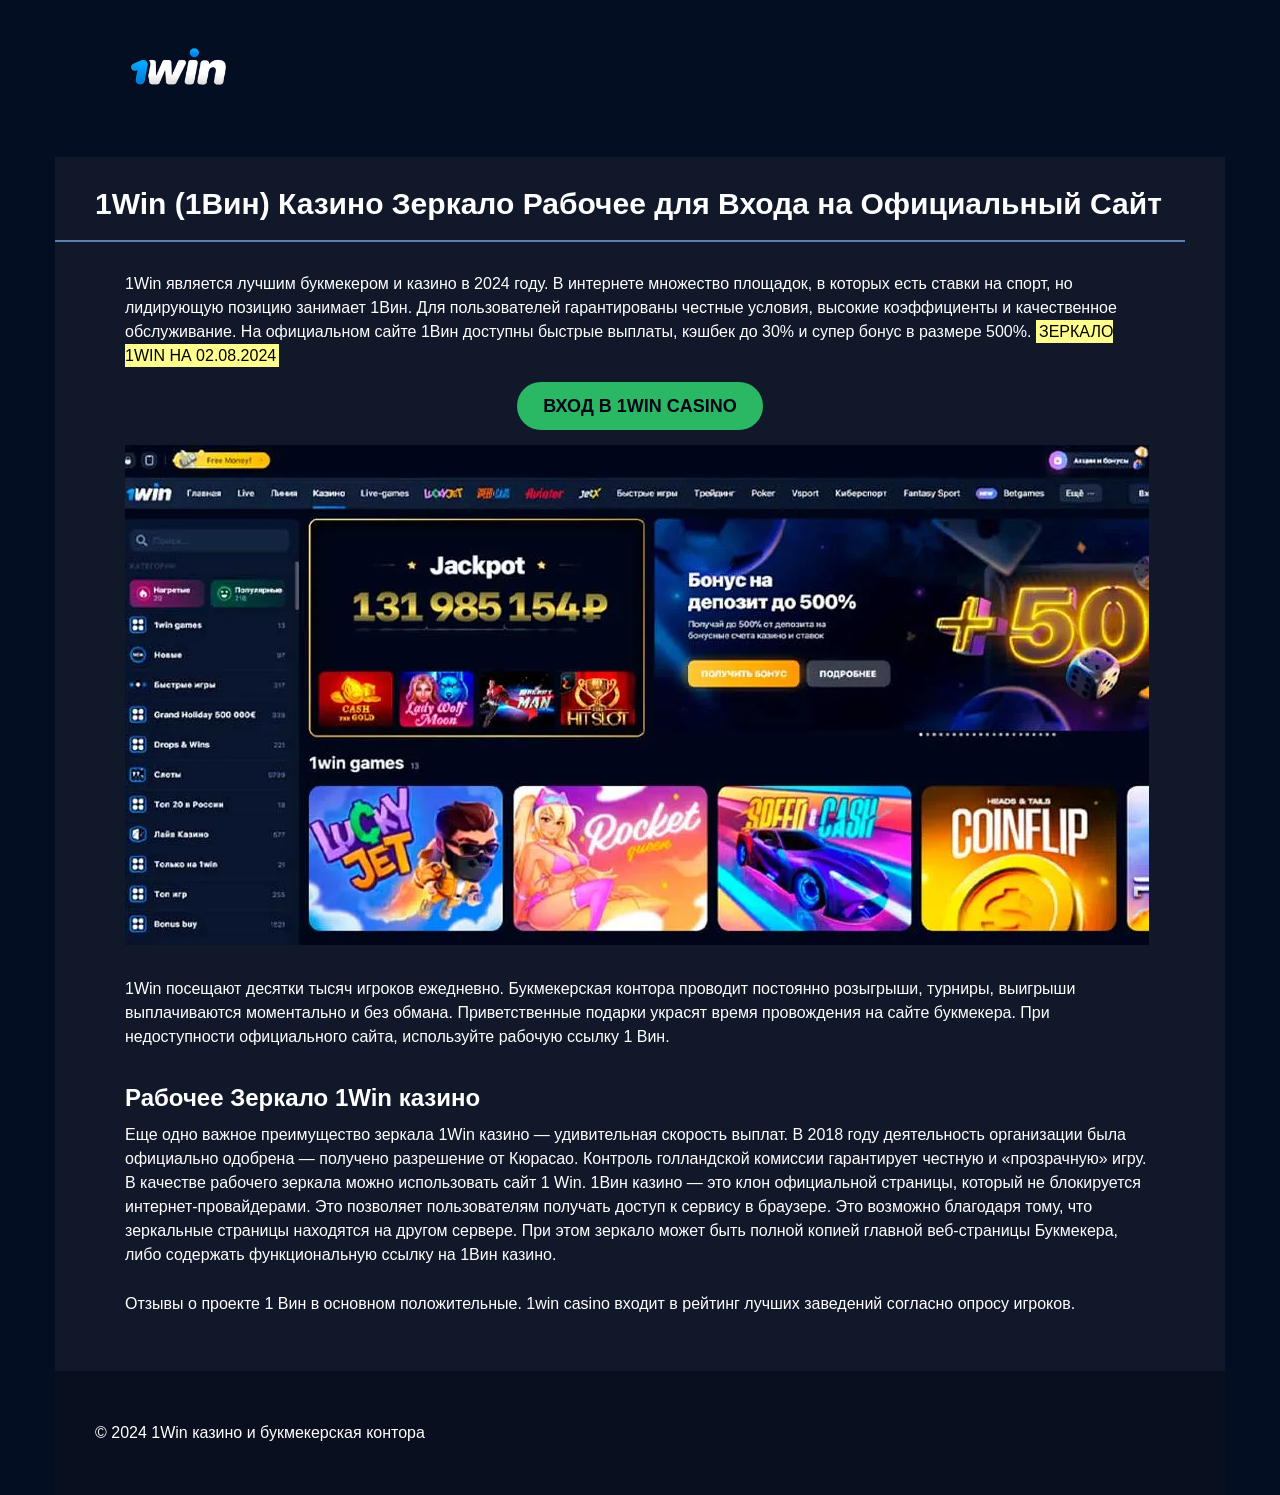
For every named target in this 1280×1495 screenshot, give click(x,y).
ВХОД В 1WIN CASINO (639, 406)
